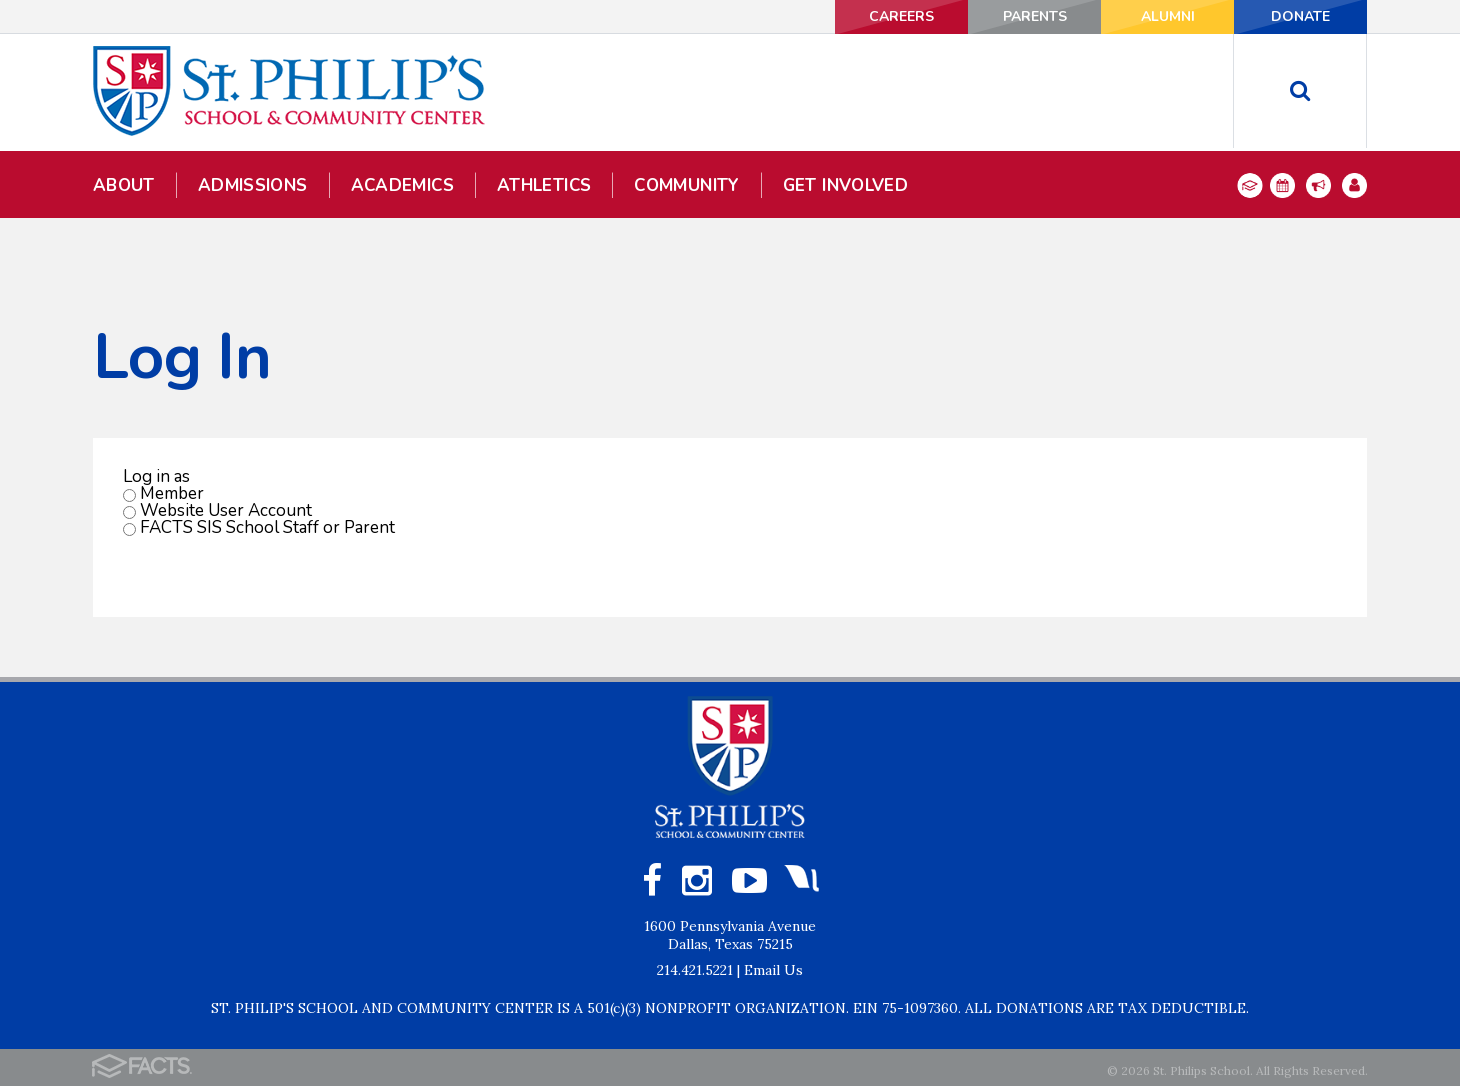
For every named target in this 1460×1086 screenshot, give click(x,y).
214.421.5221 (695, 970)
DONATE (1300, 16)
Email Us (773, 970)
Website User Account (226, 510)
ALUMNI (1168, 16)
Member (172, 493)
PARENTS (1035, 16)
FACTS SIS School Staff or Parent (267, 527)
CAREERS (901, 16)
